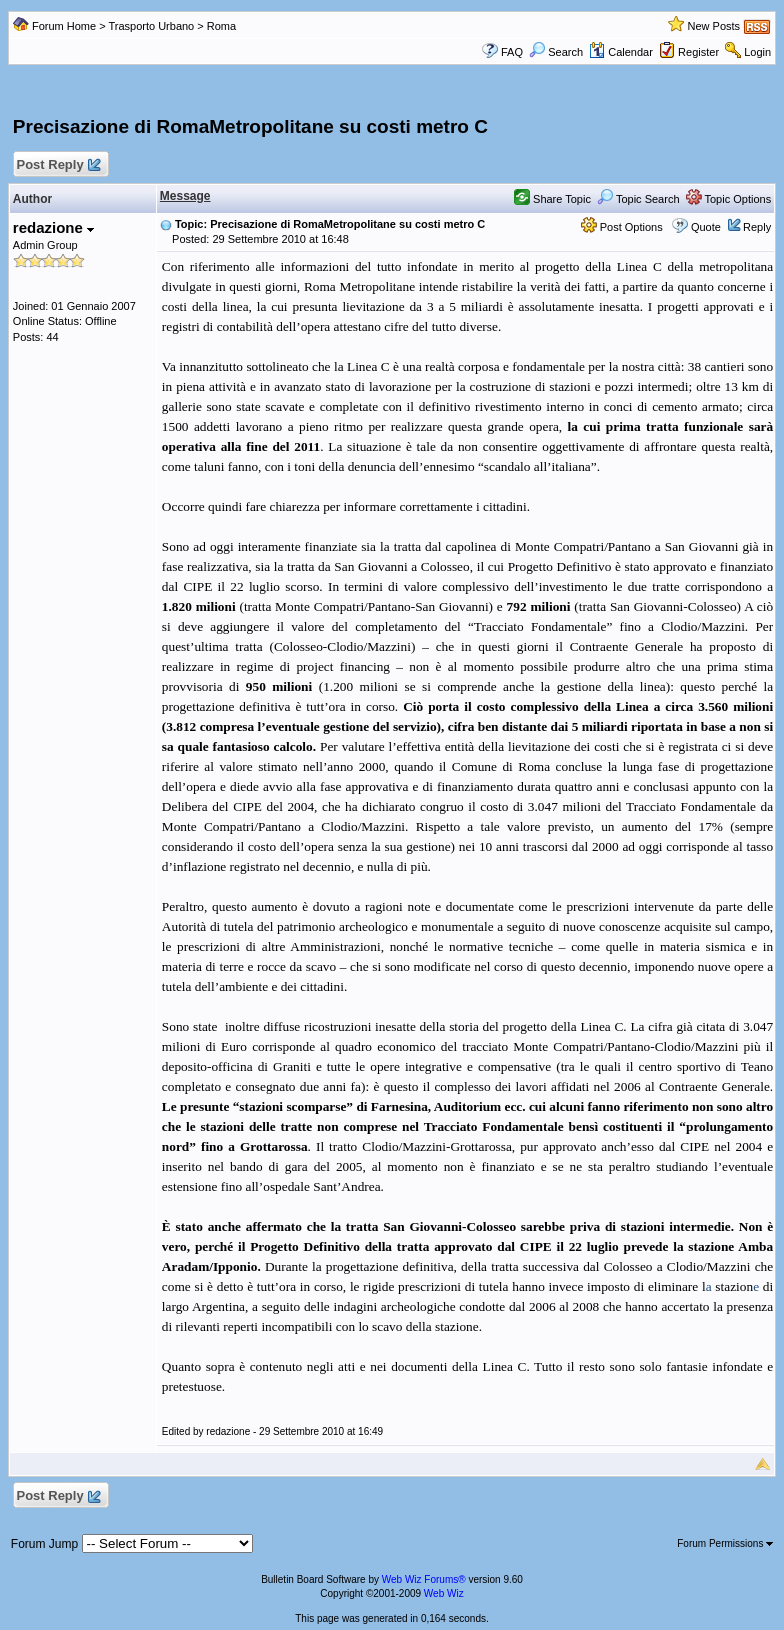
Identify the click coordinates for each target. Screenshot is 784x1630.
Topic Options (729, 199)
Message (185, 196)
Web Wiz (444, 1593)
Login (757, 52)
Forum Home (64, 26)
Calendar (621, 52)
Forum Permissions (725, 1543)
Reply (757, 227)
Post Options (622, 227)
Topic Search (638, 199)
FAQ (512, 52)
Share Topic (552, 199)
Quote (706, 227)
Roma (221, 26)
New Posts (714, 26)
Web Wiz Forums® (424, 1579)
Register (698, 52)
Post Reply (58, 165)
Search (556, 52)
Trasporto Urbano (151, 26)
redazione (53, 227)
